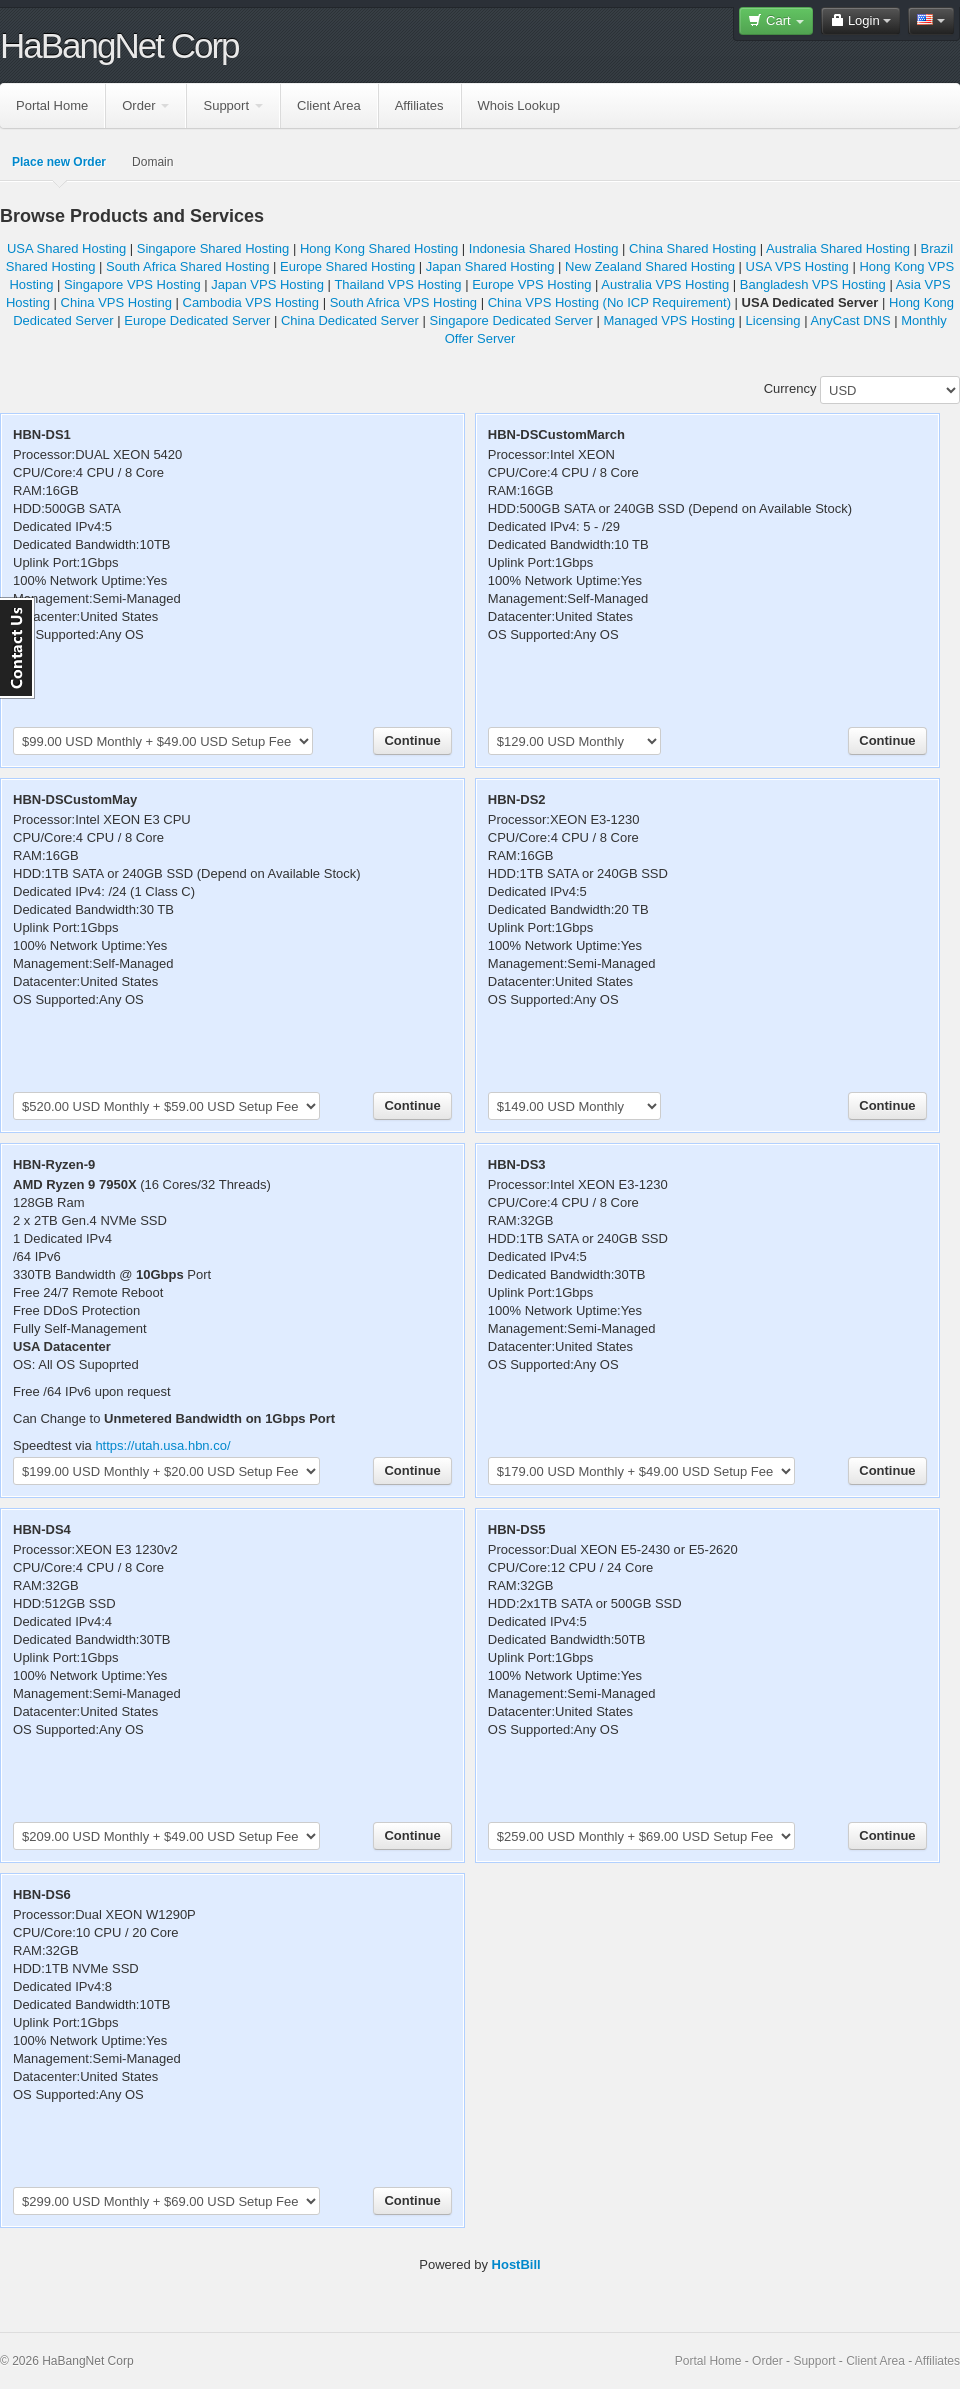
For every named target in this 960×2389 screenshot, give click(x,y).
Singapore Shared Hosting (213, 248)
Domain (152, 162)
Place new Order (59, 162)
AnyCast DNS (850, 320)
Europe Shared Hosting (347, 266)
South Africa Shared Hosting (187, 266)
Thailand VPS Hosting (397, 284)
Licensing (773, 320)
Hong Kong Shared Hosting (379, 248)
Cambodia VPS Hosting (251, 302)
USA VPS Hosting (797, 266)
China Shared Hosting (692, 248)
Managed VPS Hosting (669, 320)
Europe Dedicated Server (197, 320)
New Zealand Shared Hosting (650, 266)
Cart (776, 20)
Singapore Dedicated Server (511, 320)
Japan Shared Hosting (490, 266)
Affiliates (419, 105)
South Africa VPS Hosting (403, 302)
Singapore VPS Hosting (132, 284)
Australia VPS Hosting (665, 284)
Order (145, 105)
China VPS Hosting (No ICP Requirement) (609, 302)
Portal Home (52, 105)
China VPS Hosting (116, 302)
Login (860, 20)
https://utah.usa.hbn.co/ (162, 1445)
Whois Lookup (519, 105)
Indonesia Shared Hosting (544, 248)
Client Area (329, 105)
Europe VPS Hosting (531, 284)
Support (233, 105)
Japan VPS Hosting (267, 284)
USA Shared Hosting (66, 248)
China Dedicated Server (350, 320)
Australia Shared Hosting (838, 248)
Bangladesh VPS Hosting (813, 284)
